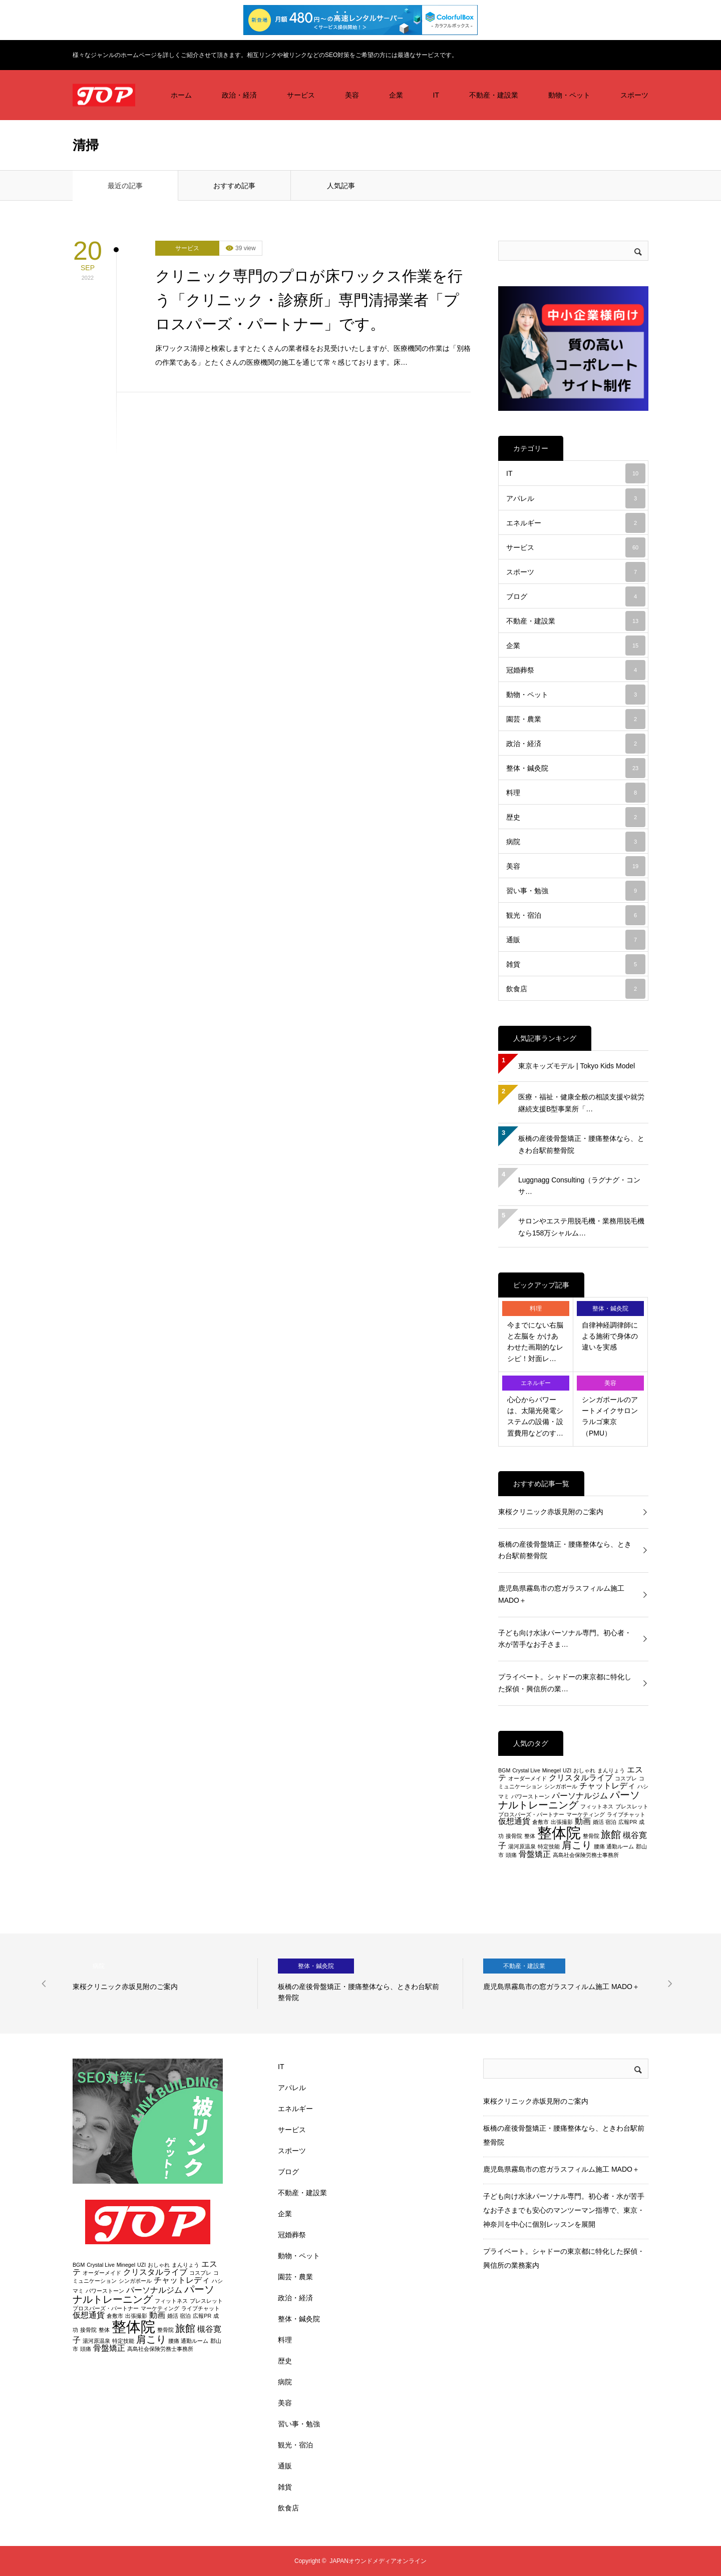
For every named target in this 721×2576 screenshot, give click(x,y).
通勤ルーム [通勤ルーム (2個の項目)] (620, 1846)
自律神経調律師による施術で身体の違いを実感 (610, 1336)
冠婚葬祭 (575, 670)
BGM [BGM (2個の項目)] (504, 1770)
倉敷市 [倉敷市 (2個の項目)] (540, 1822)
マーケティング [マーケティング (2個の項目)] (585, 1814)
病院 (575, 842)
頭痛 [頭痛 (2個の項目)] (511, 1855)
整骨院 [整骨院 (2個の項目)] (591, 1836)
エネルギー (575, 523)
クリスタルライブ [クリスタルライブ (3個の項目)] (581, 1777)
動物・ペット (569, 95)
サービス (301, 95)
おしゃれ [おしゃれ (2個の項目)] (584, 1770)
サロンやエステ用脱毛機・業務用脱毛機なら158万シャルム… (581, 1227)
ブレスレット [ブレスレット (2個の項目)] (631, 1806)
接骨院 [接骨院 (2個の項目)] (514, 1836)
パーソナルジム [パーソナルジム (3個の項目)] (580, 1795)
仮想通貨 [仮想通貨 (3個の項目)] (514, 1821)
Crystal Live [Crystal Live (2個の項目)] (526, 1770)
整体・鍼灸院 (575, 768)
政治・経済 (239, 95)
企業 (396, 95)
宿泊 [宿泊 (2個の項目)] (610, 1822)
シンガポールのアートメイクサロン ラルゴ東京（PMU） (610, 1416)
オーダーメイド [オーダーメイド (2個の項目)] (527, 1778)
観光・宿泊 (575, 915)
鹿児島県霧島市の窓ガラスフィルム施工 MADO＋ (561, 1594)
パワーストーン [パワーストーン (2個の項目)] (530, 1796)
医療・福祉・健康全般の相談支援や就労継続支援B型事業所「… (581, 1103)
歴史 (575, 817)
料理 (575, 793)
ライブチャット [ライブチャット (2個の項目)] (626, 1814)
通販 (575, 940)
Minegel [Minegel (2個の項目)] (551, 1770)
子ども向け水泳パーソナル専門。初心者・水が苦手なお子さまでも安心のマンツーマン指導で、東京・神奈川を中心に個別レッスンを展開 (563, 2210)
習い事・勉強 (575, 891)
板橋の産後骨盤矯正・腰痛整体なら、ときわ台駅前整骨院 (581, 1144)
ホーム (181, 95)
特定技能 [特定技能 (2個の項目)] (549, 1846)
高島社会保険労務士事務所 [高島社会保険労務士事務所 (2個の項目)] (586, 1855)
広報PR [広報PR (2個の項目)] (627, 1822)
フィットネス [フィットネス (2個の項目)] (596, 1806)
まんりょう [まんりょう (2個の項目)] (611, 1770)
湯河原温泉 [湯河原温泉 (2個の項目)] (522, 1846)
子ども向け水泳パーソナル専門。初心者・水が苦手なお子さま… (564, 1639)
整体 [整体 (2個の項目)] (529, 1836)
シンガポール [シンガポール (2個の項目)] (560, 1786)
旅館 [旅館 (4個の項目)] (611, 1834)
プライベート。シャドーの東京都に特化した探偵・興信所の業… (564, 1683)
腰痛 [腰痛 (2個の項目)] (599, 1846)
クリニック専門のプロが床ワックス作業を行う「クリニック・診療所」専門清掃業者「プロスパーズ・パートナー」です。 (309, 300)
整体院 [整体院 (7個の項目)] (559, 1832)
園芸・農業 (575, 719)
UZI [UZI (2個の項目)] (567, 1770)
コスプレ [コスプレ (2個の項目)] (626, 1778)
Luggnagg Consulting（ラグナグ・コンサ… (579, 1186)
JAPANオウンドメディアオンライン (378, 2560)
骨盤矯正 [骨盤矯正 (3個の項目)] (535, 1854)
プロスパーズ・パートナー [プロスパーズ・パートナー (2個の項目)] (531, 1814)
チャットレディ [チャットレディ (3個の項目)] (607, 1785)
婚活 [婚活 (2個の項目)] (598, 1822)
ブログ (575, 596)
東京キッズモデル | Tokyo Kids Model (576, 1066)
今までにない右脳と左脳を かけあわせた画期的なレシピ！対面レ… (535, 1342)
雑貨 (575, 964)
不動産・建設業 (493, 95)
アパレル (575, 498)
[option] (165, 1984)
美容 (352, 95)
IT (436, 95)
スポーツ (634, 95)
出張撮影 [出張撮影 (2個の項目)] (562, 1822)
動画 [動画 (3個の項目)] (583, 1821)
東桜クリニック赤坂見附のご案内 (550, 1512)
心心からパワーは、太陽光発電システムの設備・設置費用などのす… (535, 1416)
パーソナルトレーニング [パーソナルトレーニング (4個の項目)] (569, 1799)
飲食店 (575, 989)
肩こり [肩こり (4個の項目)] (577, 1844)
